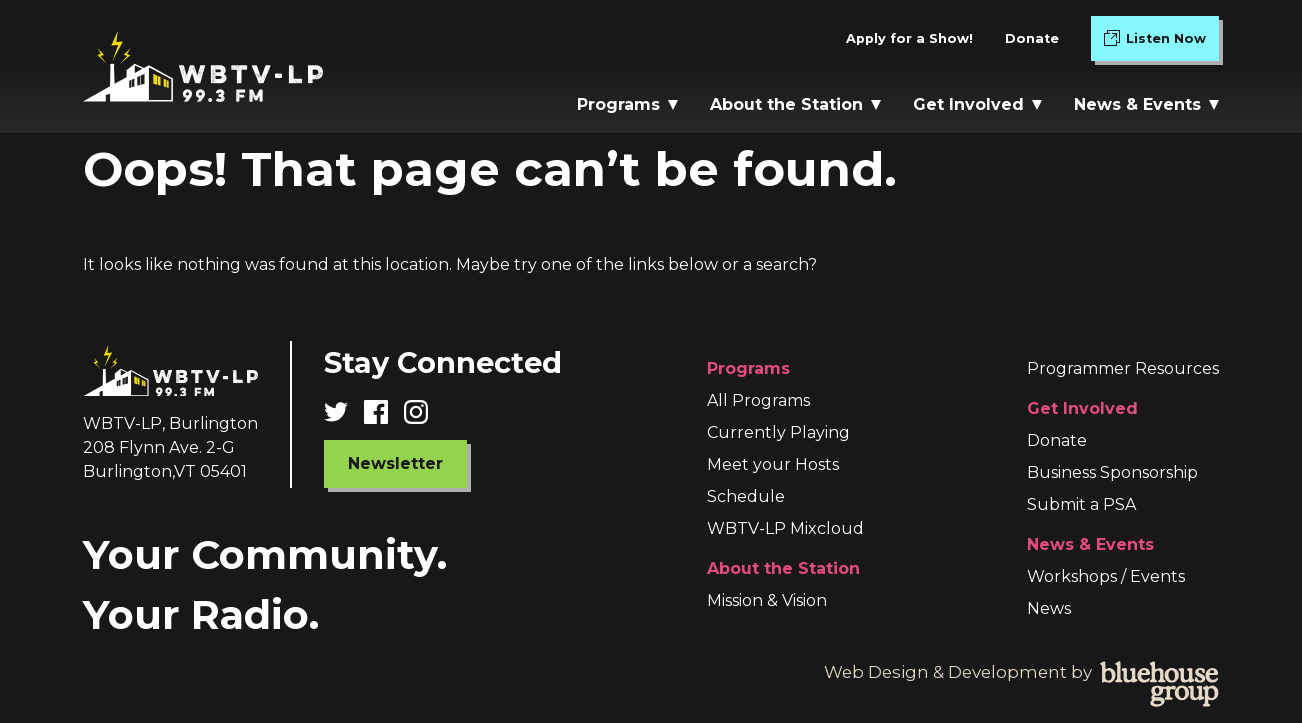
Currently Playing (778, 432)
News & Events (1146, 104)
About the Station (795, 104)
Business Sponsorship (1112, 472)
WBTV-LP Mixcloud (785, 528)
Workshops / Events (1106, 576)
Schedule (746, 496)
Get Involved (977, 104)
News (1049, 608)
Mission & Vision (767, 600)
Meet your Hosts (773, 464)
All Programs (758, 400)
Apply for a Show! (909, 38)
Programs (627, 104)
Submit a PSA (1081, 504)
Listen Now (1161, 42)
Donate (1032, 38)
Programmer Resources (1123, 368)
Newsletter (395, 463)
